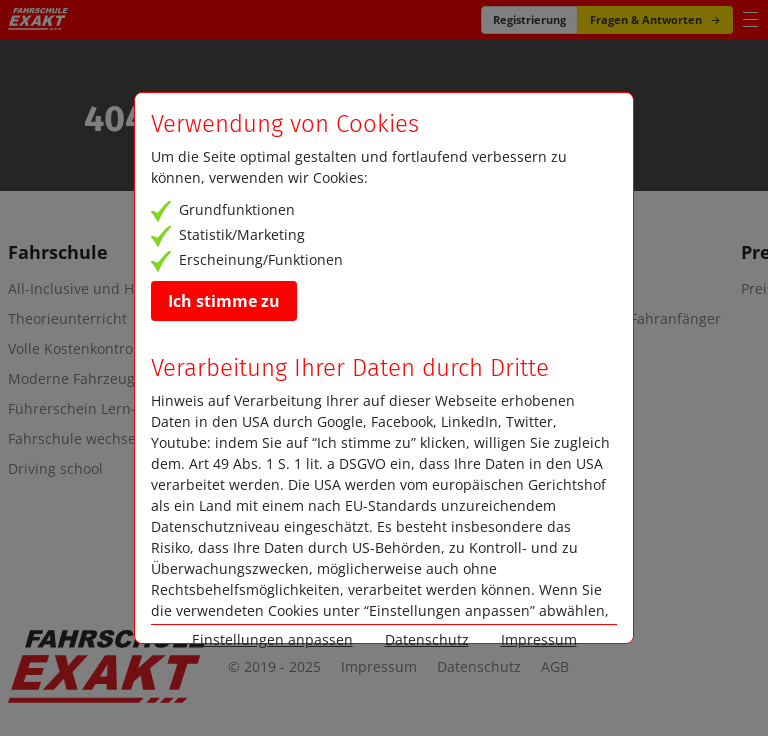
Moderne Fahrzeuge (75, 379)
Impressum (379, 666)
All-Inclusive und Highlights (100, 289)
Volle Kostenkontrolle (78, 349)
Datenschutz (479, 666)
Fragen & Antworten (655, 19)
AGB (555, 666)
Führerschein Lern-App (85, 409)
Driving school (55, 469)
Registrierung (529, 19)
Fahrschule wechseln (78, 439)
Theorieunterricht (67, 319)
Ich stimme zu (224, 301)
